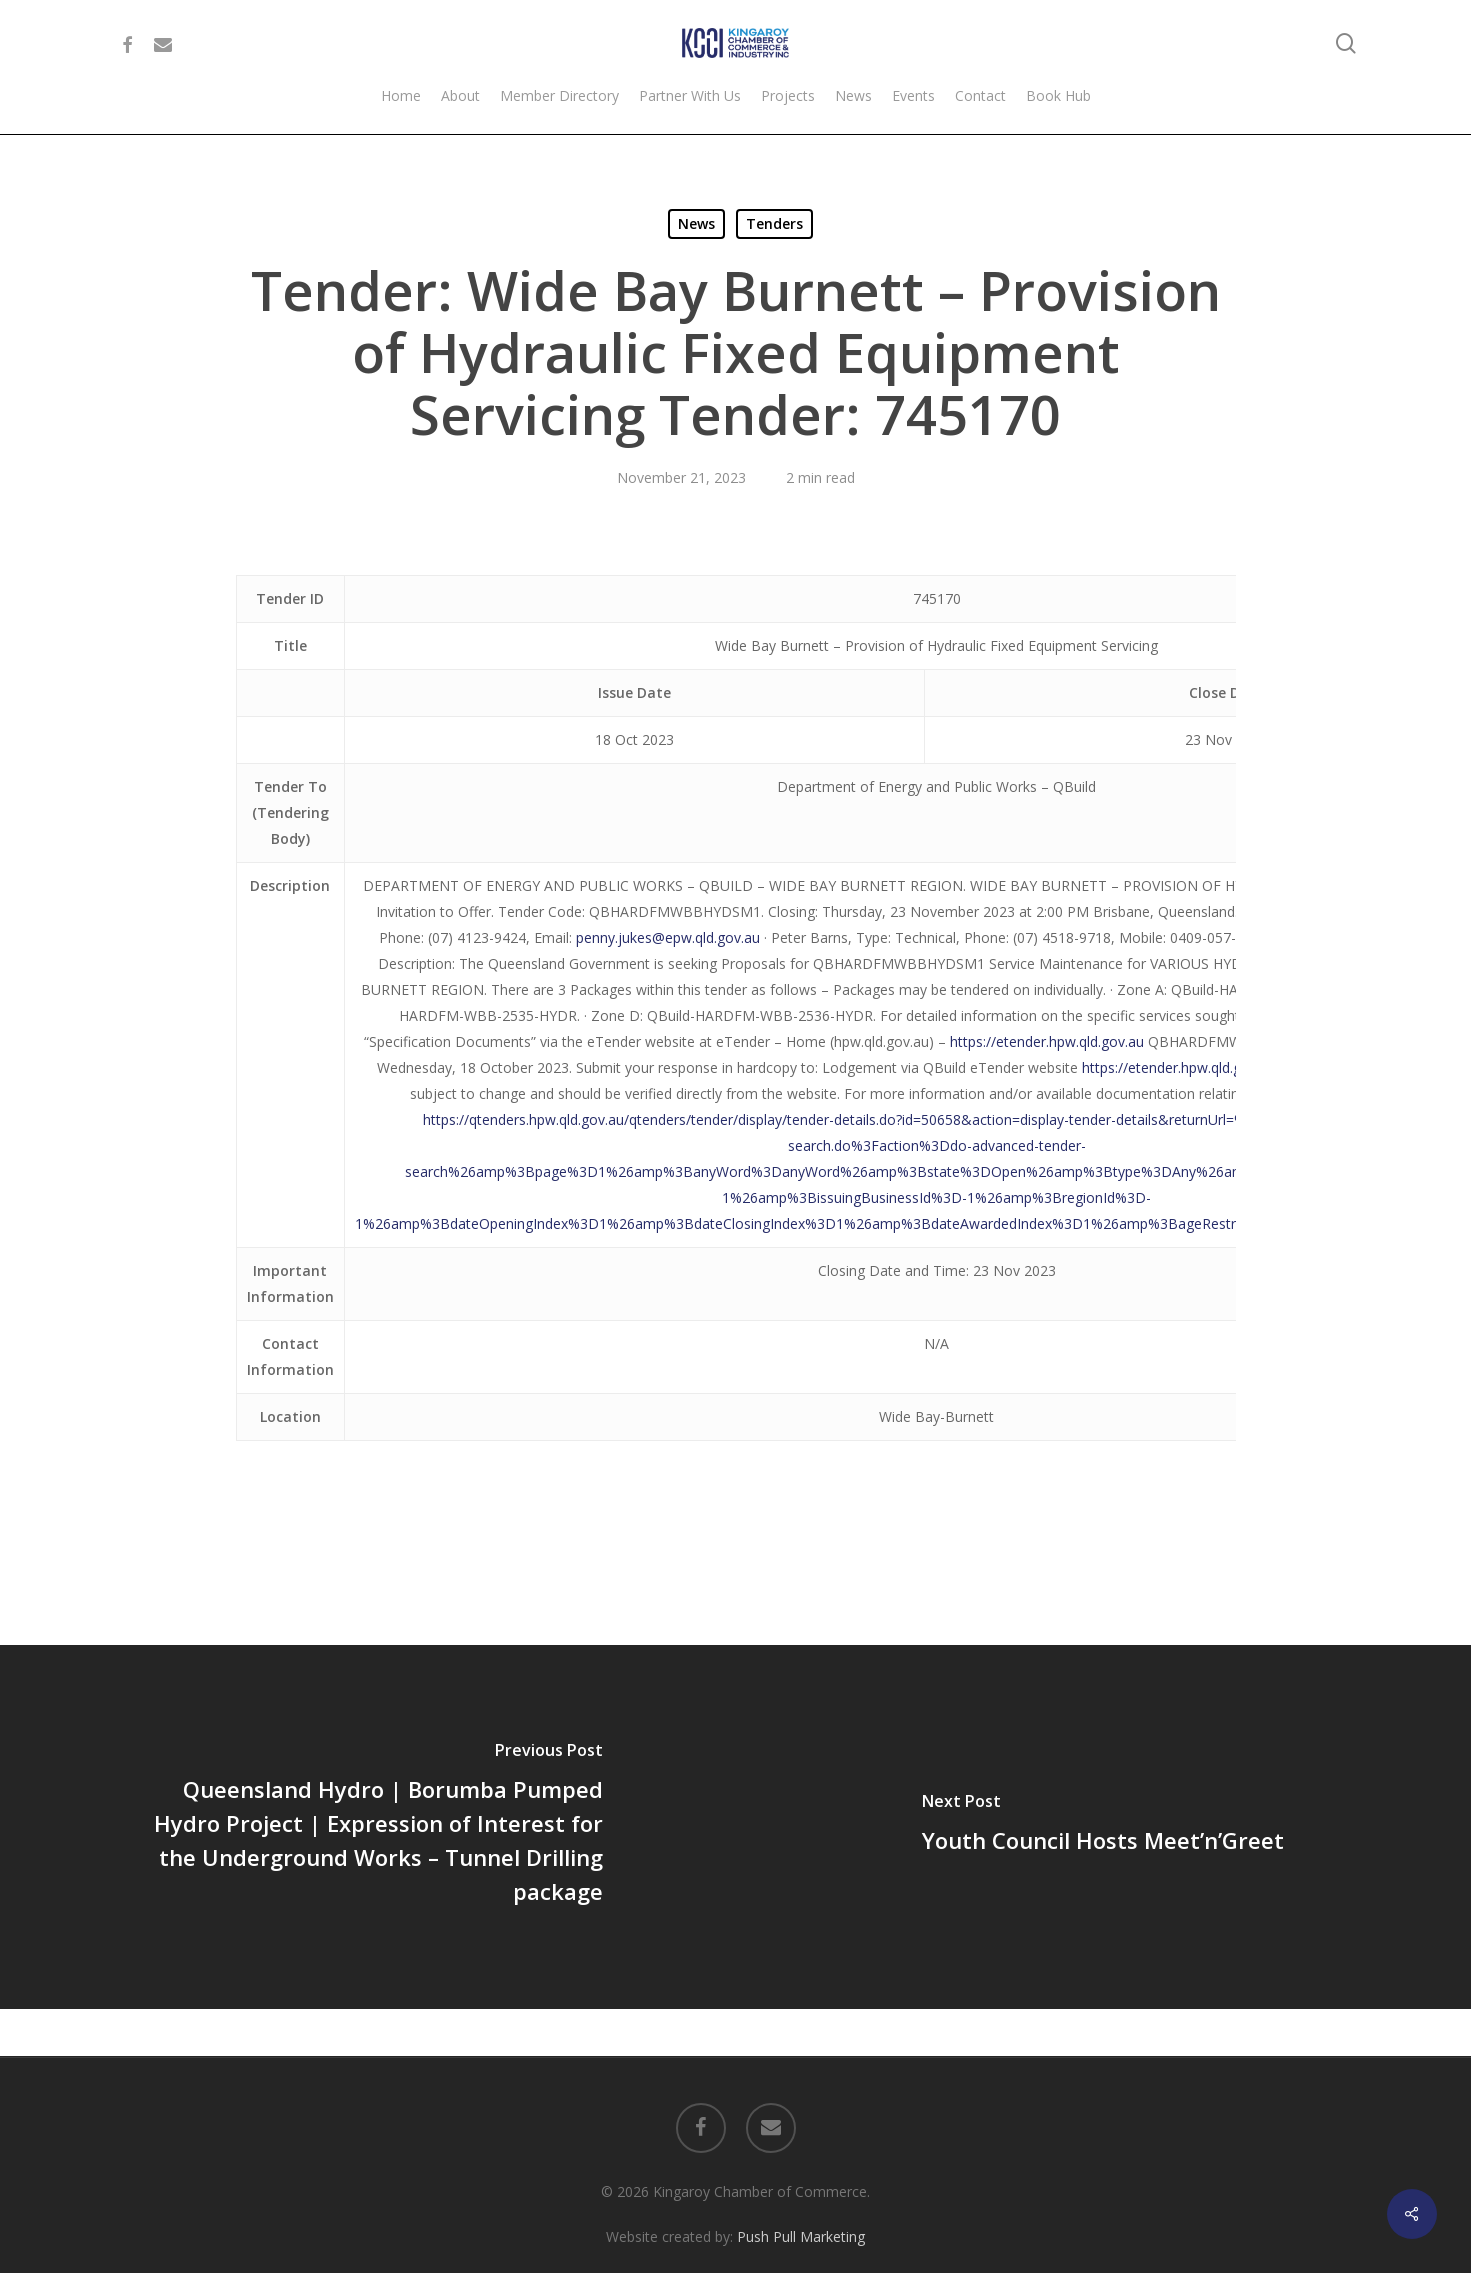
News (696, 223)
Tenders (774, 223)
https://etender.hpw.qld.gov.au (1047, 1041)
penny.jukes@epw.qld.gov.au (668, 937)
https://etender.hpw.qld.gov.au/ (1181, 1067)
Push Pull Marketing (801, 2189)
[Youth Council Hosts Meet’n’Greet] (1104, 1827)
